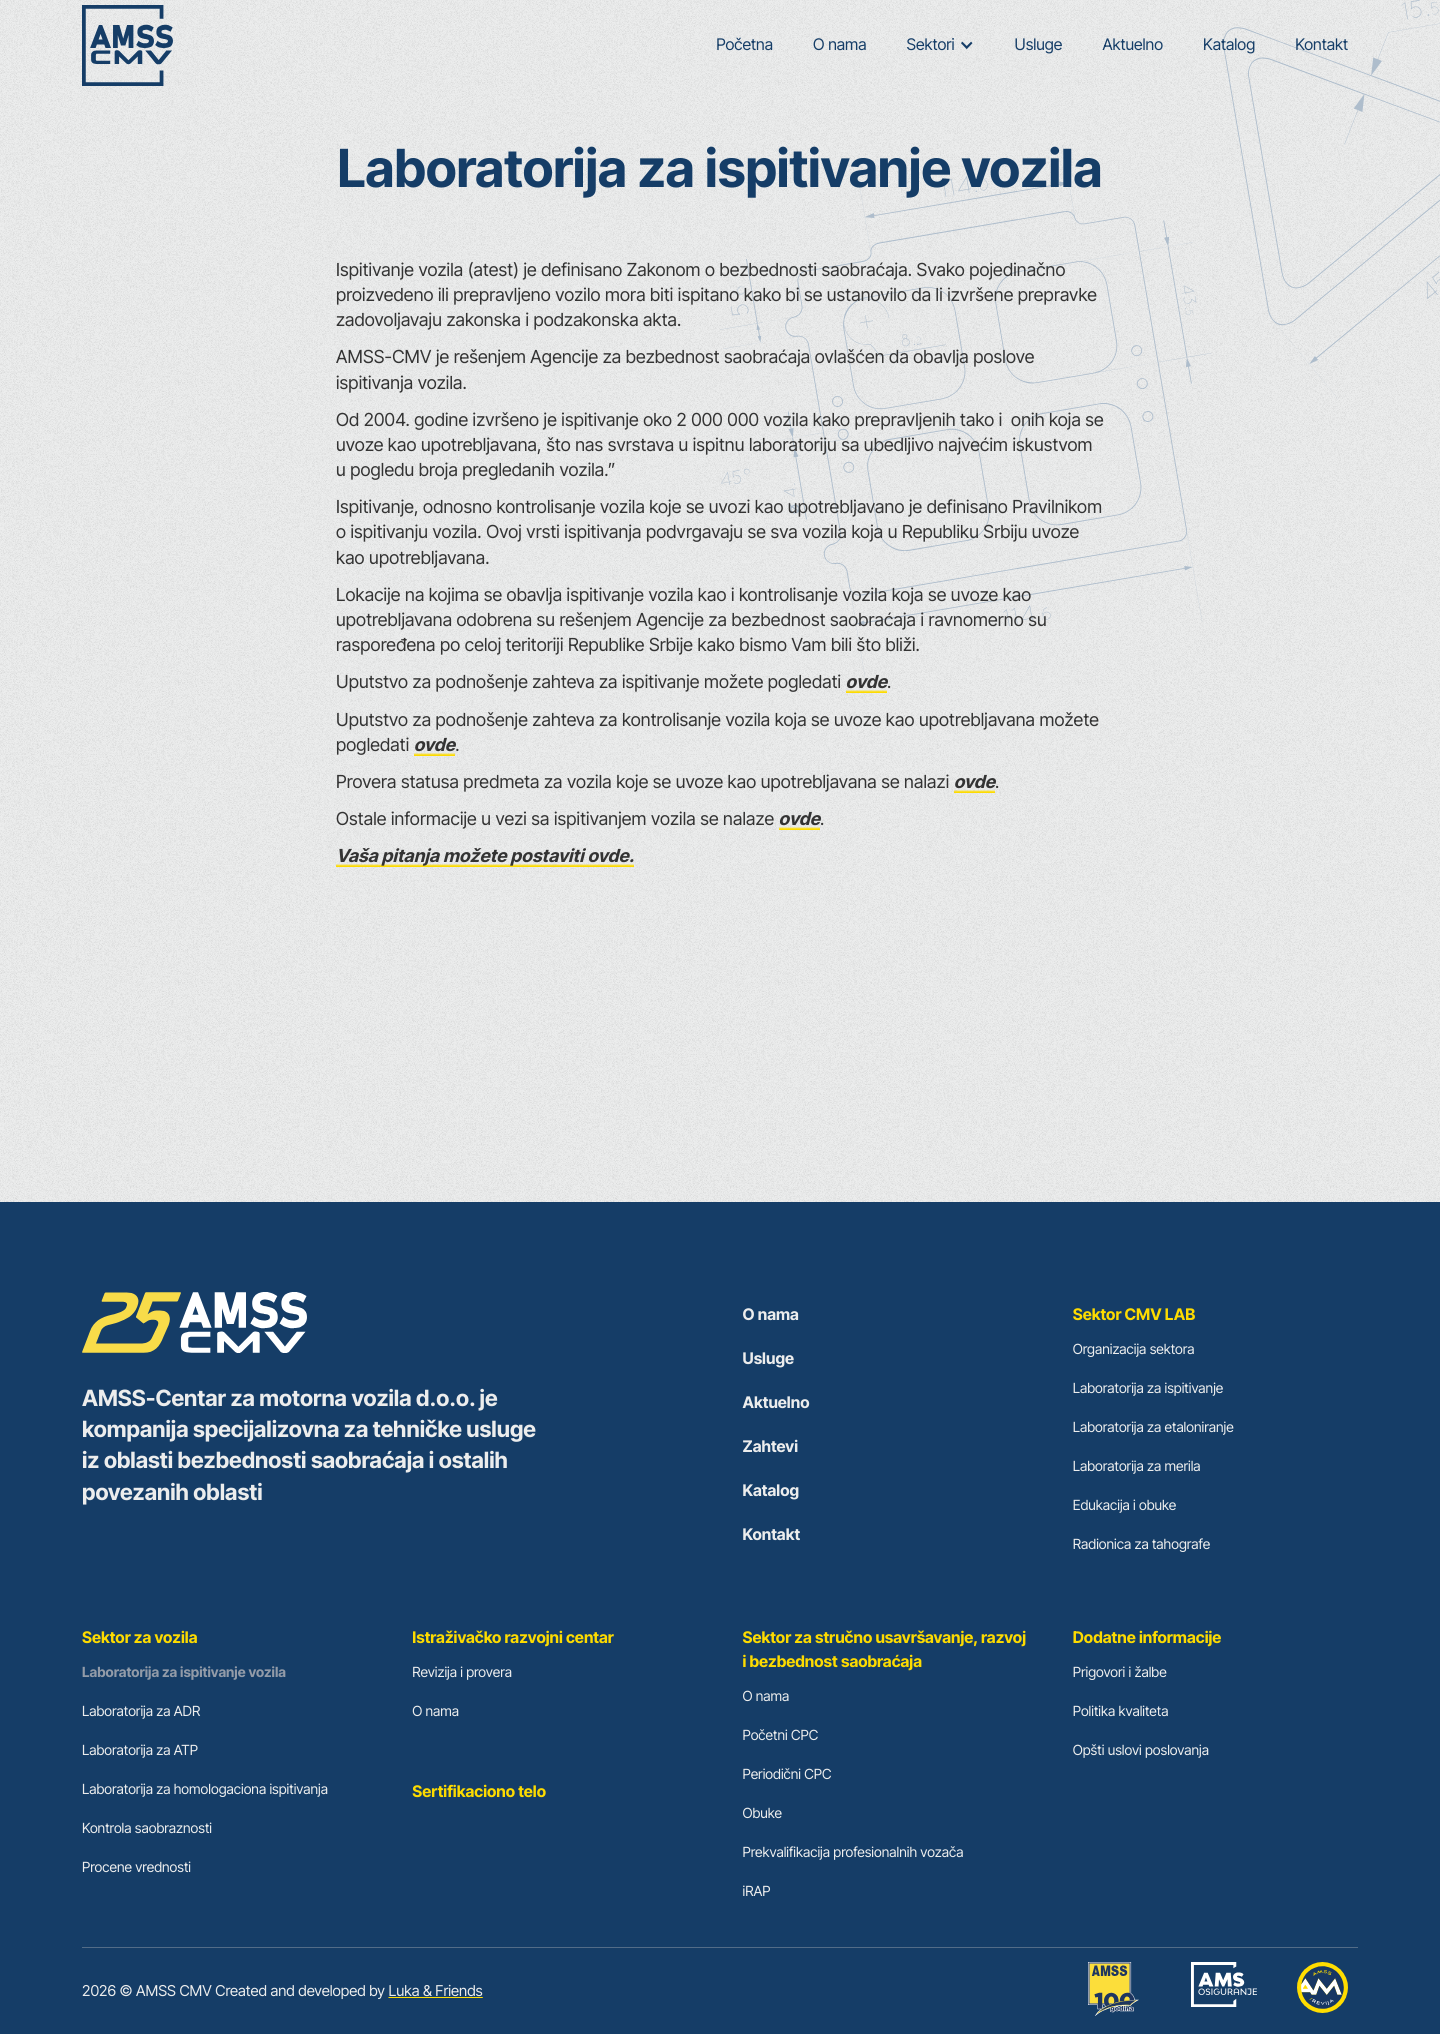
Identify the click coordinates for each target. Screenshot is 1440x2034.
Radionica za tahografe (1141, 1544)
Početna (744, 44)
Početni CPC (781, 1735)
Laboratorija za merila (1137, 1466)
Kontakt (1321, 44)
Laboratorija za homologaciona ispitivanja (205, 1789)
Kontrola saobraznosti (147, 1828)
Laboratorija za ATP (140, 1750)
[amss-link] (1113, 1991)
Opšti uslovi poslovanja (1141, 1750)
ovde (866, 682)
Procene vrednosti (136, 1867)
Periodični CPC (787, 1774)
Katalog (1229, 44)
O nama (840, 44)
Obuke (762, 1813)
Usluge (1039, 44)
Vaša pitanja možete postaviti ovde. (485, 856)
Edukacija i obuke (1124, 1505)
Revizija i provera (462, 1672)
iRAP (757, 1891)
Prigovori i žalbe (1120, 1672)
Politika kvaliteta (1121, 1711)
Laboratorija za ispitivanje (1148, 1388)
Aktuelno (1132, 44)
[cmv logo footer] (315, 1324)
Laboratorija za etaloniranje (1153, 1427)
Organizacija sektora (1134, 1349)
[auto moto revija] (1322, 1991)
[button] (941, 45)
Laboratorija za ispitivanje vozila (184, 1672)
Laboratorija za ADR (141, 1711)
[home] (127, 45)
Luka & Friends (435, 1990)
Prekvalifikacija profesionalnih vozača (853, 1852)
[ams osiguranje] (1224, 1991)
